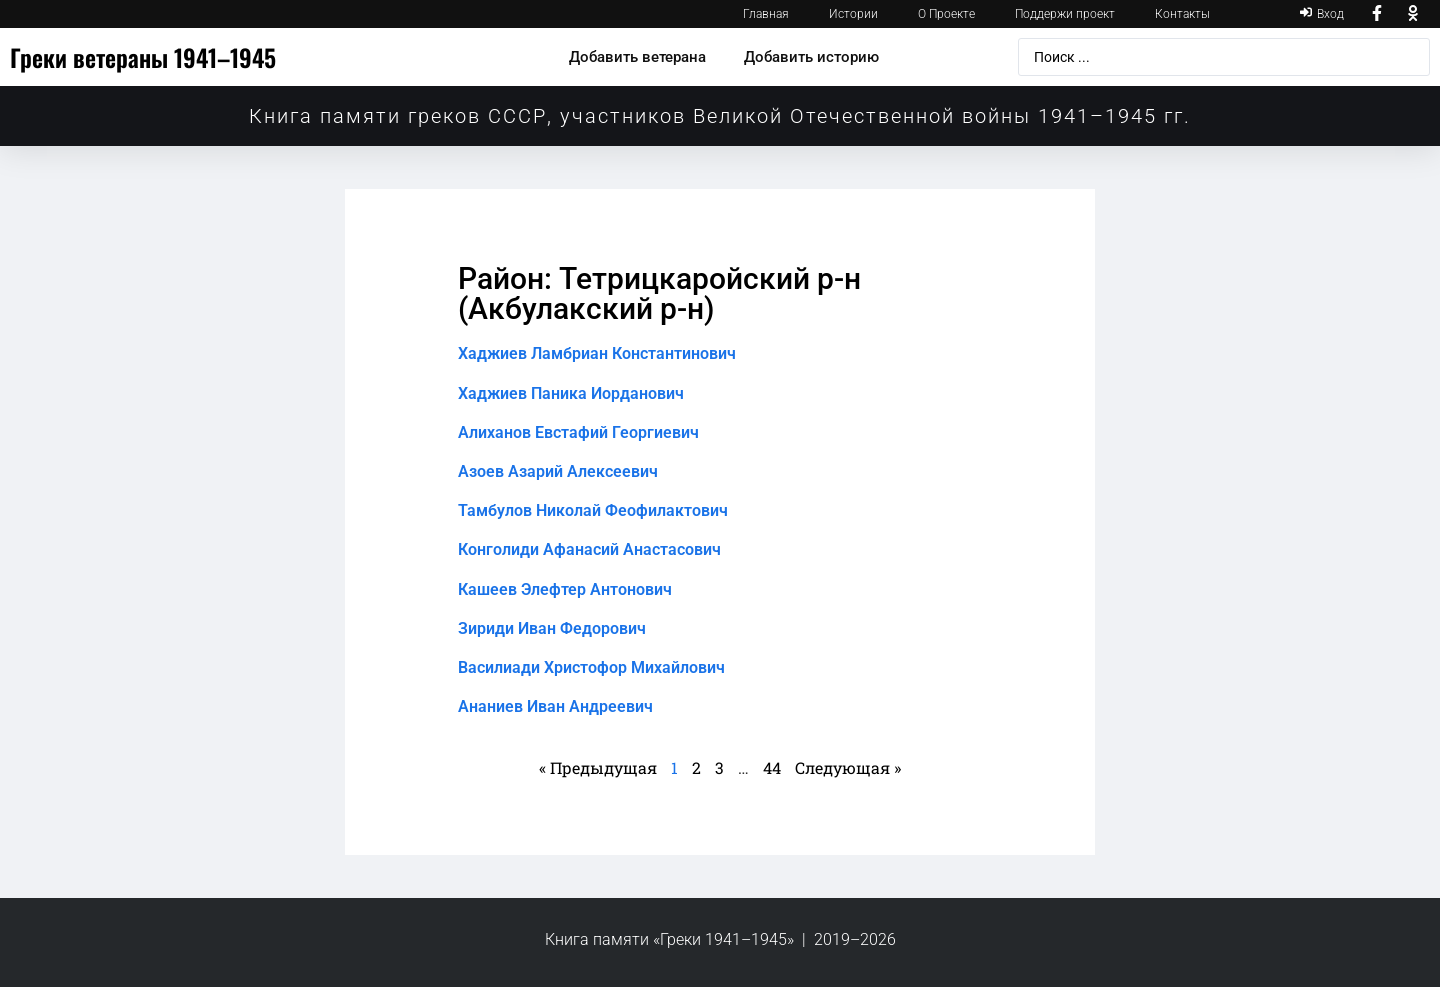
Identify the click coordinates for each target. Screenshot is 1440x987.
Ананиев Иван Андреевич (555, 706)
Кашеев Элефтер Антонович (565, 589)
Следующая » (848, 767)
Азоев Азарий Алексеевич (558, 471)
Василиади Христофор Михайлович (591, 667)
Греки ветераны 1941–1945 (143, 57)
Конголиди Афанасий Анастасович (589, 549)
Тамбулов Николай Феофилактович (593, 510)
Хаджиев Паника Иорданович (571, 393)
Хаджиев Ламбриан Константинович (597, 353)
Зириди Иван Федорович (552, 628)
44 (772, 767)
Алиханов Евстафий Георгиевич (578, 432)
